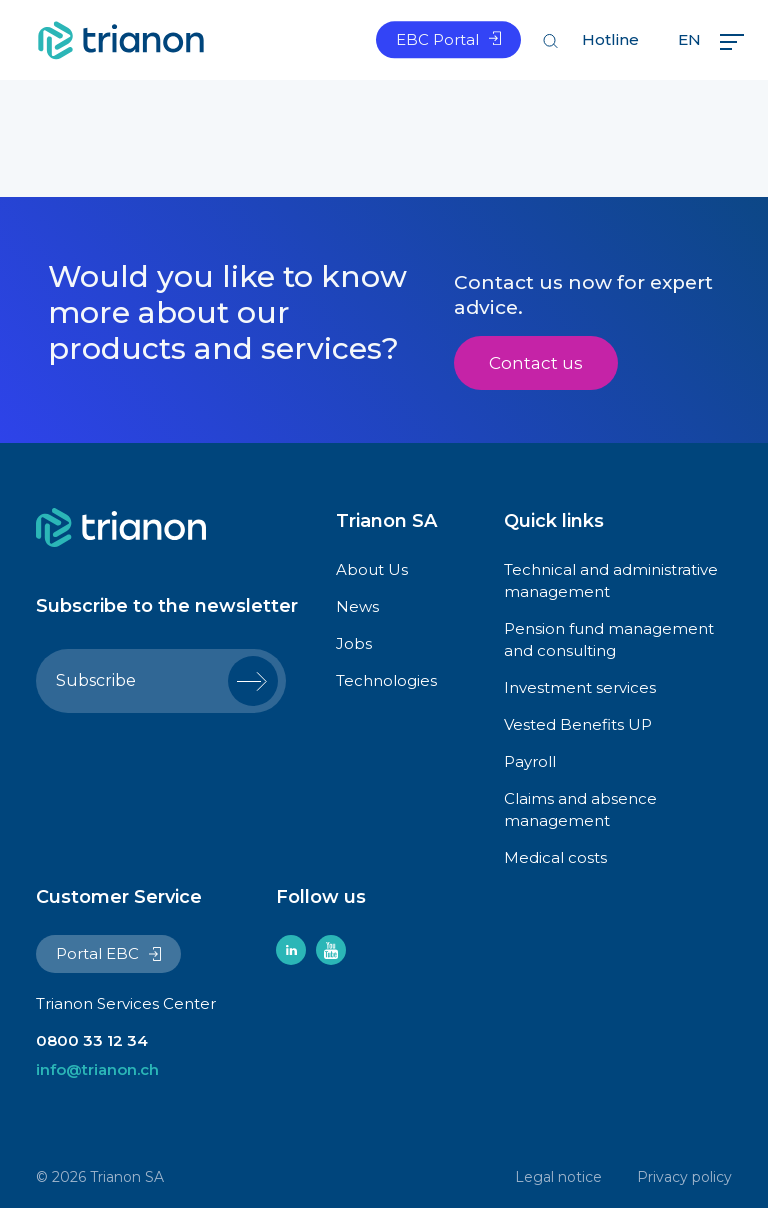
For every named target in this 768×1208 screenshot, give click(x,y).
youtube (331, 950)
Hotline (610, 39)
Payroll (530, 761)
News (357, 606)
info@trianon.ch (97, 1069)
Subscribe (96, 680)
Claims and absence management (580, 809)
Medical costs (555, 857)
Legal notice (558, 1177)
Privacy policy (684, 1177)
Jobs (354, 643)
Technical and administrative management (611, 580)
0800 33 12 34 (92, 1040)
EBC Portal (437, 39)
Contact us (536, 363)
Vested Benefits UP (578, 724)
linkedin (291, 950)
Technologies (386, 680)
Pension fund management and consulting (609, 639)
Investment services (580, 687)
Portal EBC (97, 953)
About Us (372, 569)
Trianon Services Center (126, 1003)
